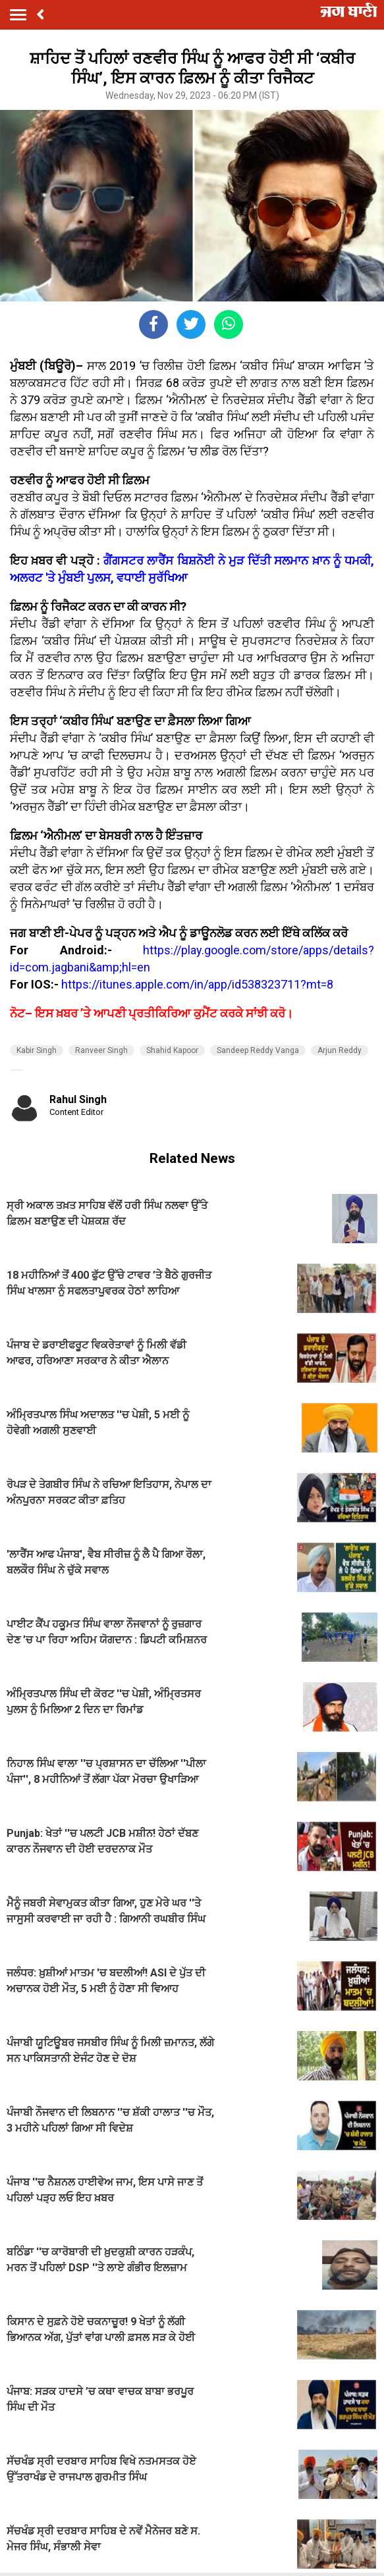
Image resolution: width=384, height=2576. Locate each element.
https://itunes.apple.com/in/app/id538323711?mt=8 (197, 984)
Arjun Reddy (339, 1050)
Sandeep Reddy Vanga (258, 1050)
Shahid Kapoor (172, 1050)
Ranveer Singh (101, 1050)
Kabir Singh (36, 1050)
